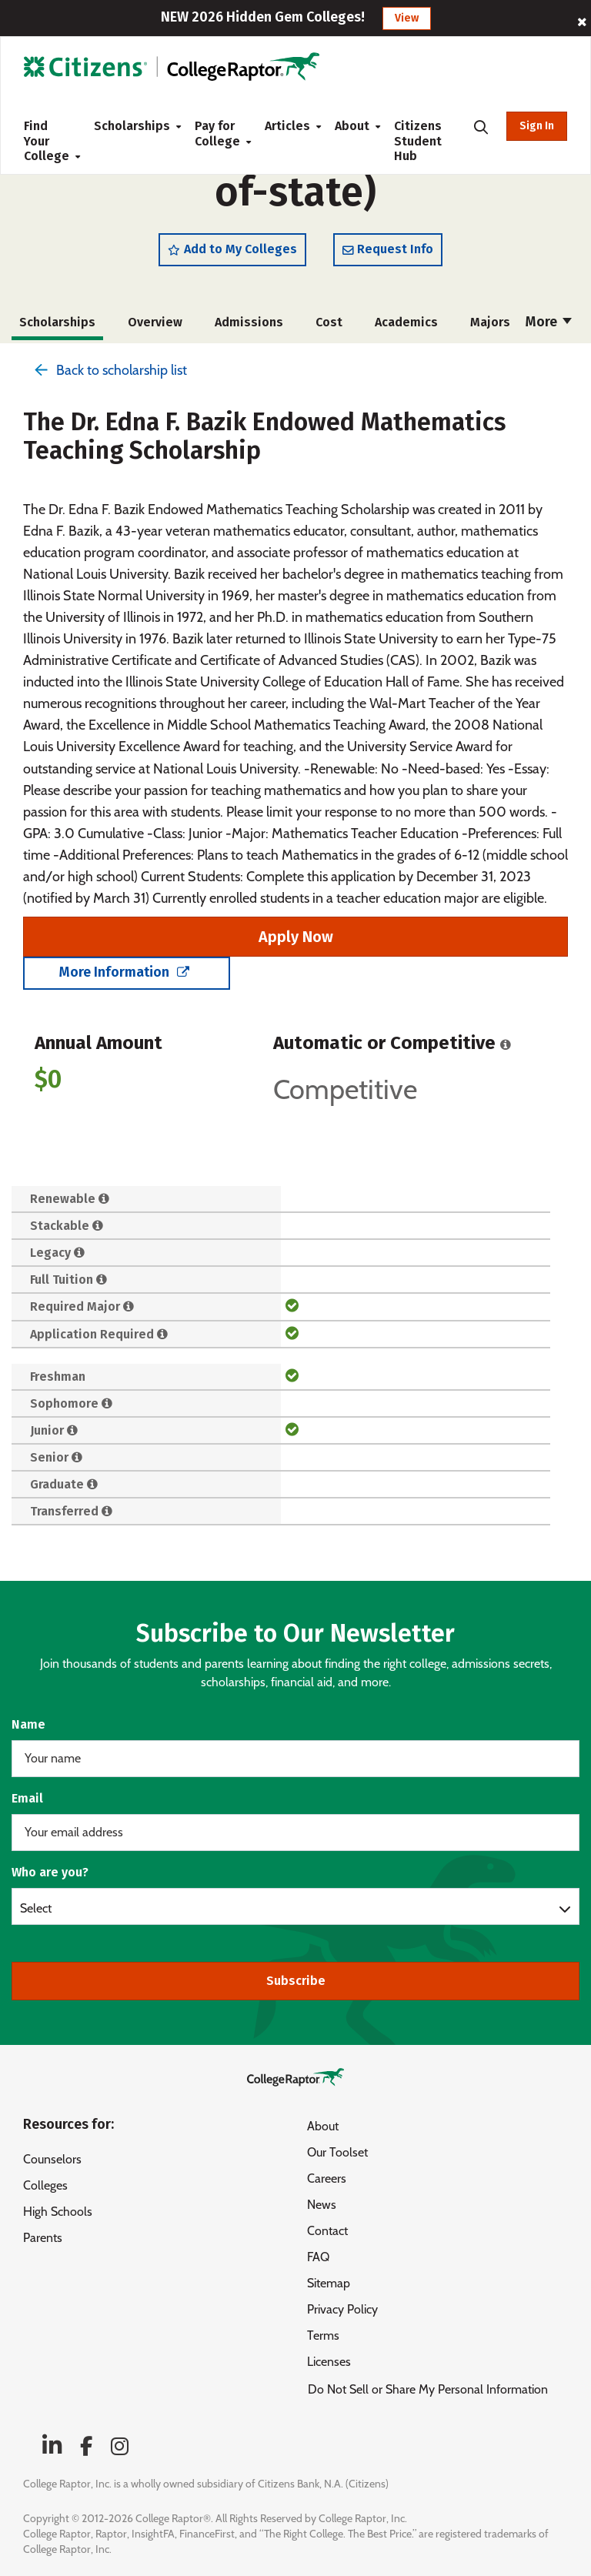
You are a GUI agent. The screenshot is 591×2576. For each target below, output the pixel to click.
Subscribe (296, 1980)
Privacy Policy (342, 2309)
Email (27, 1798)
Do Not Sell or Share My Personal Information (428, 2389)
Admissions (249, 331)
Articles (287, 126)
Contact (327, 2231)
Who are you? (50, 1872)
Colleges (45, 2185)
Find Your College (46, 141)
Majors (490, 331)
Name (28, 1724)
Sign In (536, 125)
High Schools (57, 2211)
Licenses (329, 2361)
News (321, 2204)
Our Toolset (337, 2152)
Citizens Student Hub (418, 141)
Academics (406, 331)
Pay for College (217, 134)
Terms (323, 2335)
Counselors (52, 2159)
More (549, 330)
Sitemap (328, 2283)
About (352, 126)
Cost (329, 331)
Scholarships (132, 126)
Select (36, 1908)
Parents (42, 2237)
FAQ (318, 2257)
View (407, 18)
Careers (326, 2178)
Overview (155, 331)
